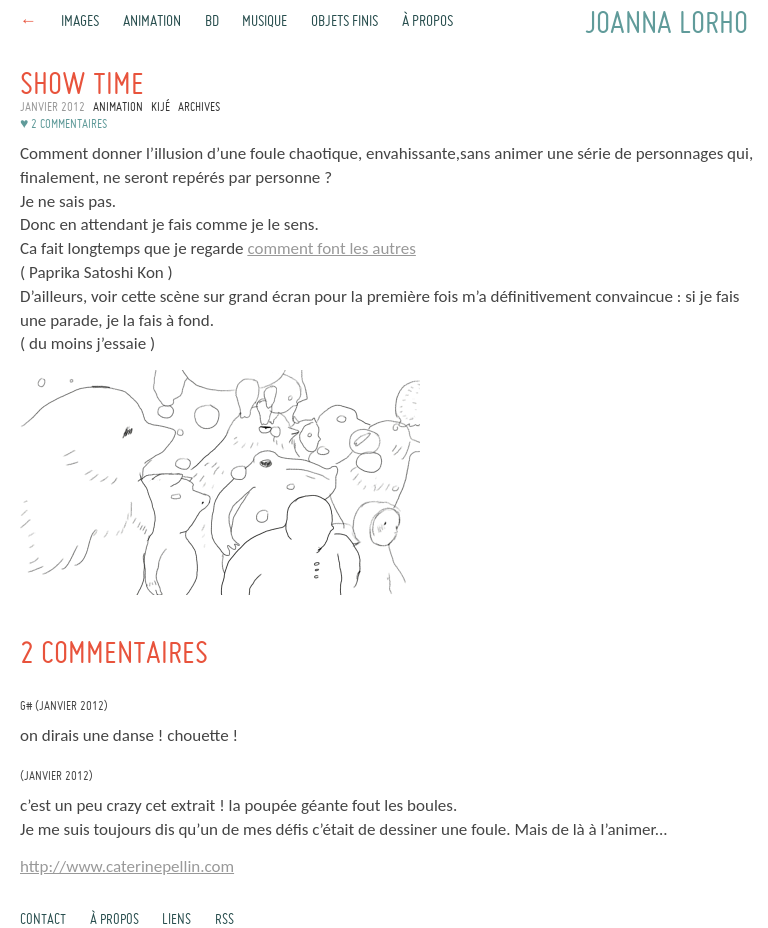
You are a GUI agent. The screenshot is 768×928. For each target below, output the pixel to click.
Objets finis (344, 22)
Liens (176, 920)
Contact (43, 920)
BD (212, 22)
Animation (152, 22)
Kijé (160, 108)
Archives (199, 108)
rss (224, 920)
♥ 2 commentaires (63, 125)
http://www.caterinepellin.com (127, 866)
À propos (427, 22)
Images (80, 22)
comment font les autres (331, 248)
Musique (264, 22)
